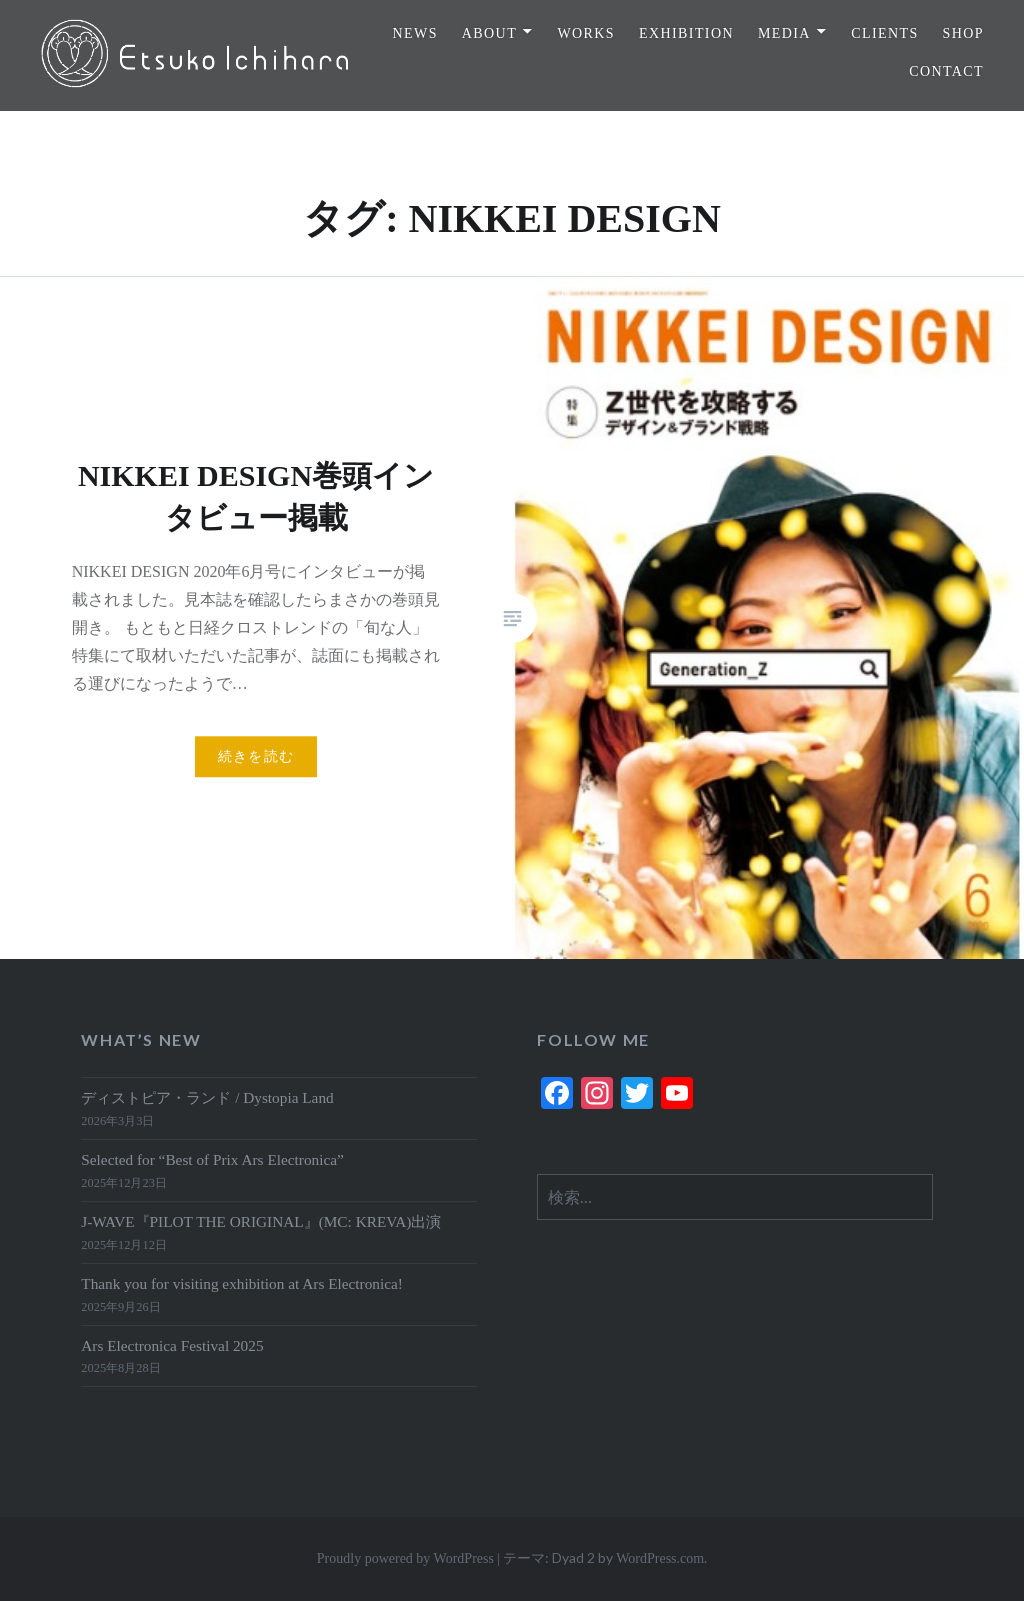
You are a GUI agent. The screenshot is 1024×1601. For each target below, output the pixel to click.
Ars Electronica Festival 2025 (172, 1345)
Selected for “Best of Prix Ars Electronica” (212, 1159)
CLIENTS (884, 33)
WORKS (587, 33)
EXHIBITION (686, 33)
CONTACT (946, 71)
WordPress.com (660, 1558)
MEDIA (784, 33)
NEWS (415, 33)
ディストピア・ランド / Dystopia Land (207, 1097)
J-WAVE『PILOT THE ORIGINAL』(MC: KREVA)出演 (261, 1221)
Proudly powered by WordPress (405, 1558)
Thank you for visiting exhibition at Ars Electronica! (242, 1283)
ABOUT (489, 33)
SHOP (963, 33)
